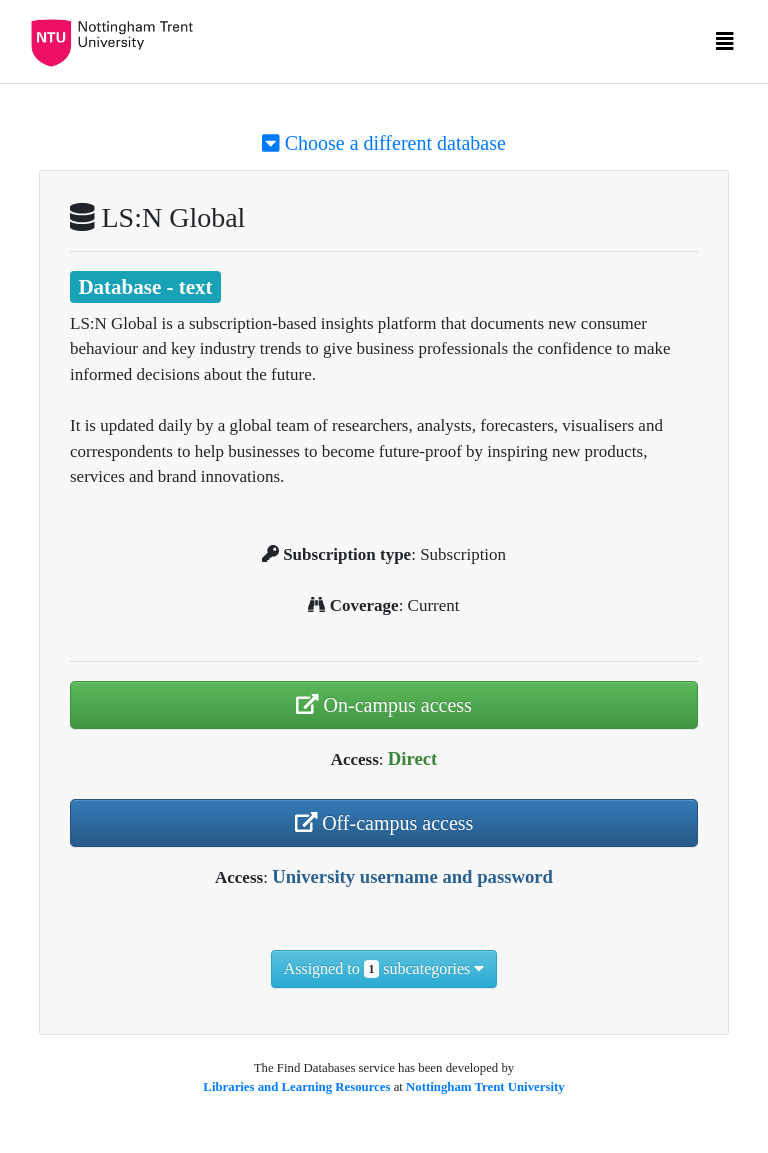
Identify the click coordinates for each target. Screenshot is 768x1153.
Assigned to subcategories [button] (384, 969)
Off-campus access (384, 823)
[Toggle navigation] (725, 46)
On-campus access (384, 705)
